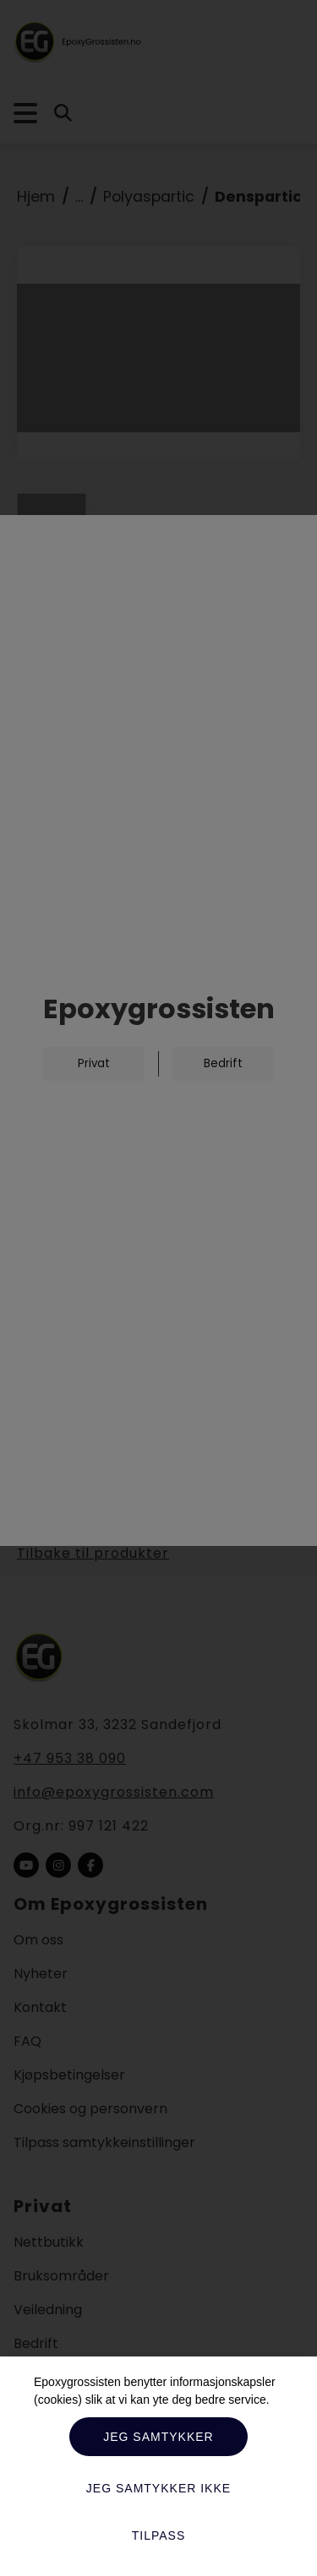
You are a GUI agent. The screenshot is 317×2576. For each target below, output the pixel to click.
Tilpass (159, 2535)
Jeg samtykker (158, 2436)
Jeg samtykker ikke (158, 2488)
